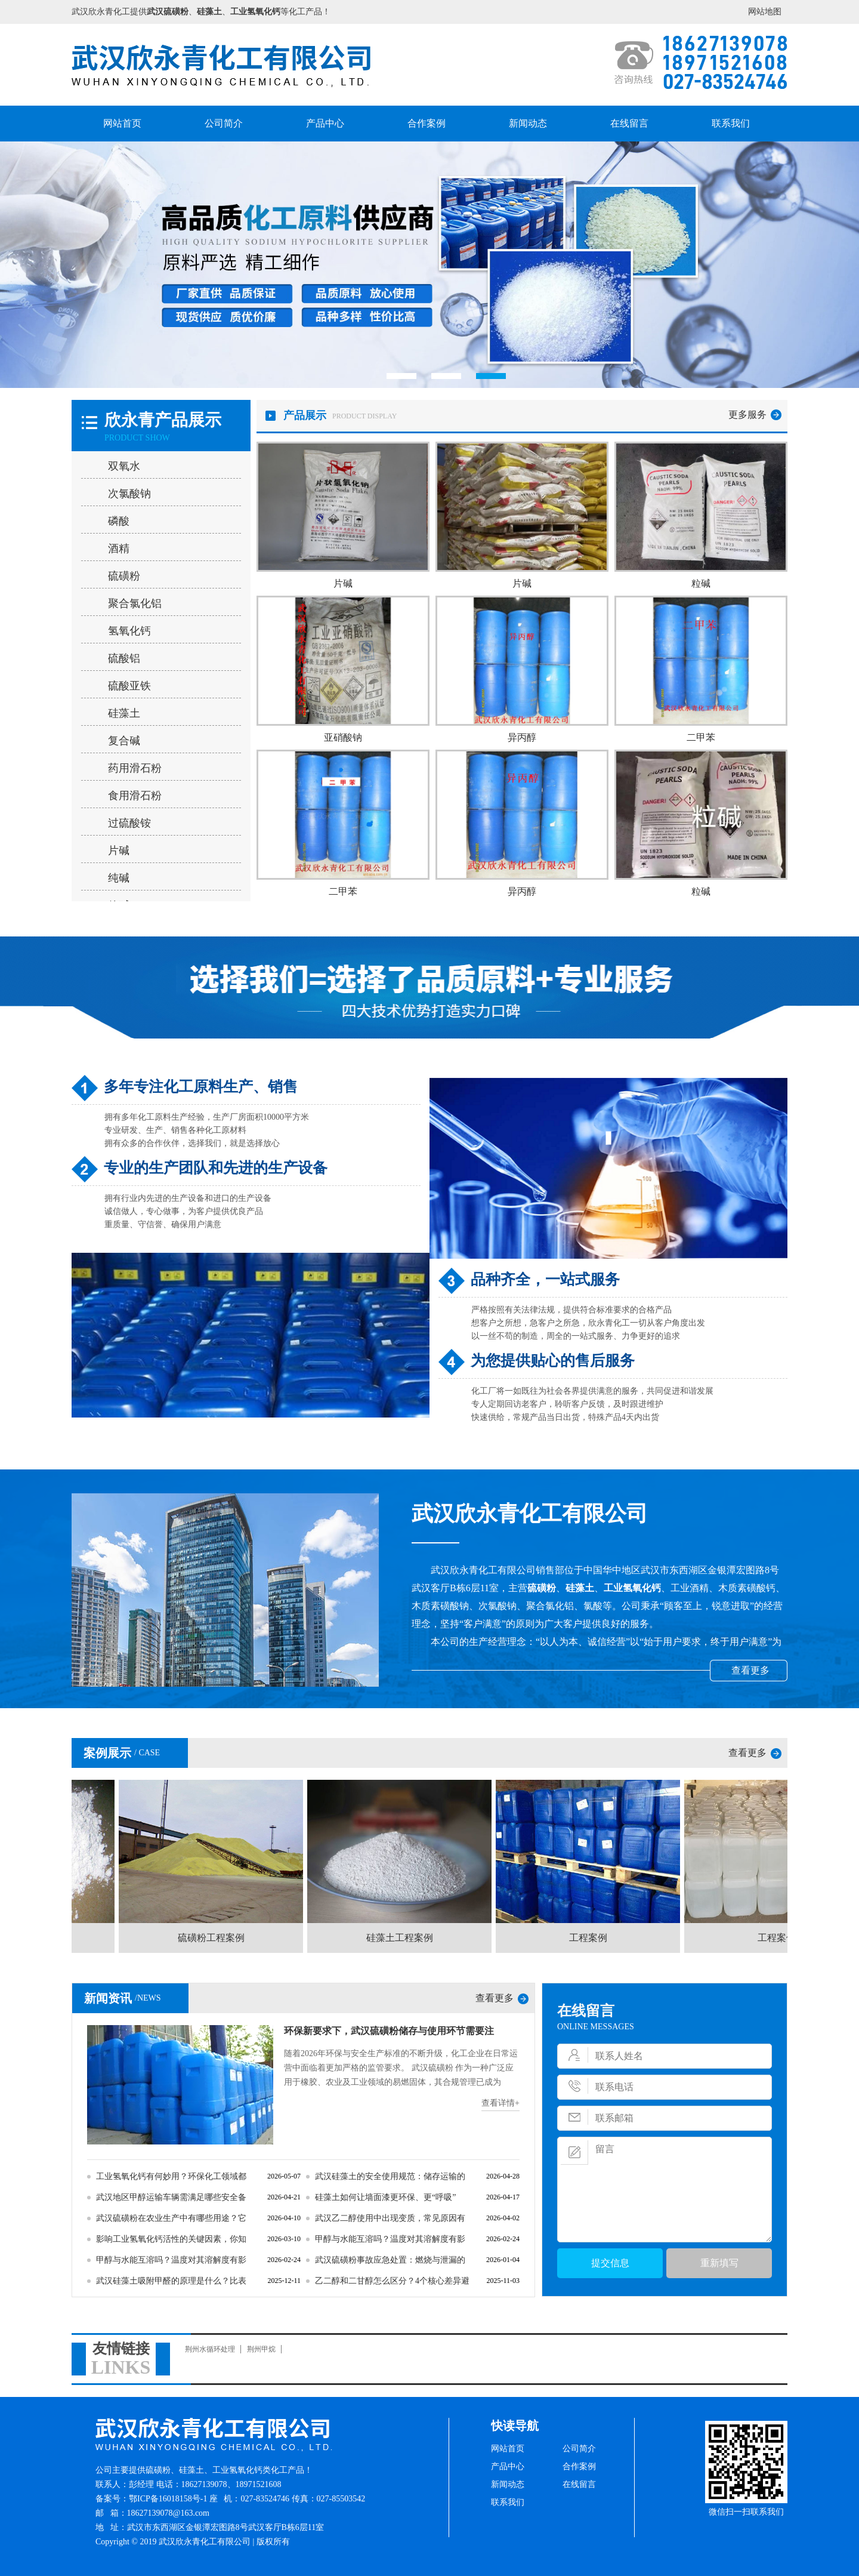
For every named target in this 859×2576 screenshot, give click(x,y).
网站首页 (122, 123)
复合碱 (124, 741)
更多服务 (747, 414)
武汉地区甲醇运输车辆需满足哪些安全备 (171, 2197)
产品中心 (325, 123)
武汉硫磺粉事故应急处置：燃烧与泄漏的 (390, 2259)
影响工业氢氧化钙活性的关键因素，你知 (171, 2239)
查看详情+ (500, 2103)
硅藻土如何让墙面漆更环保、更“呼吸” (385, 2197)
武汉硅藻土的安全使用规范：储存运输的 (390, 2176)
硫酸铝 (124, 658)
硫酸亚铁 (129, 686)
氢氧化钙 (129, 631)
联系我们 (731, 123)
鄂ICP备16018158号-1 (168, 2498)
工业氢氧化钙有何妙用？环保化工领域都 (171, 2176)
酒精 (118, 548)
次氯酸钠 (129, 494)
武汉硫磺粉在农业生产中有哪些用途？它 (171, 2218)
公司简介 (224, 123)
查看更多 (750, 1670)
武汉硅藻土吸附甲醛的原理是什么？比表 (171, 2280)
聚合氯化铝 (135, 603)
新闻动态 (528, 123)
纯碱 (118, 878)
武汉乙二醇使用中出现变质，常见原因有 (390, 2218)
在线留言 (629, 123)
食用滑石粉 (135, 796)
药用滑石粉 (135, 768)
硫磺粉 (124, 576)
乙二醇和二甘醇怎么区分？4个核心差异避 (392, 2280)
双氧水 (124, 466)
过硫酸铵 (129, 823)
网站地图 (764, 11)
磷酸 (118, 521)
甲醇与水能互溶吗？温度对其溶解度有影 (390, 2239)
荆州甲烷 (261, 2349)
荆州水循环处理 (210, 2349)
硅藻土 (124, 713)
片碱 (118, 850)
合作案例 (426, 123)
